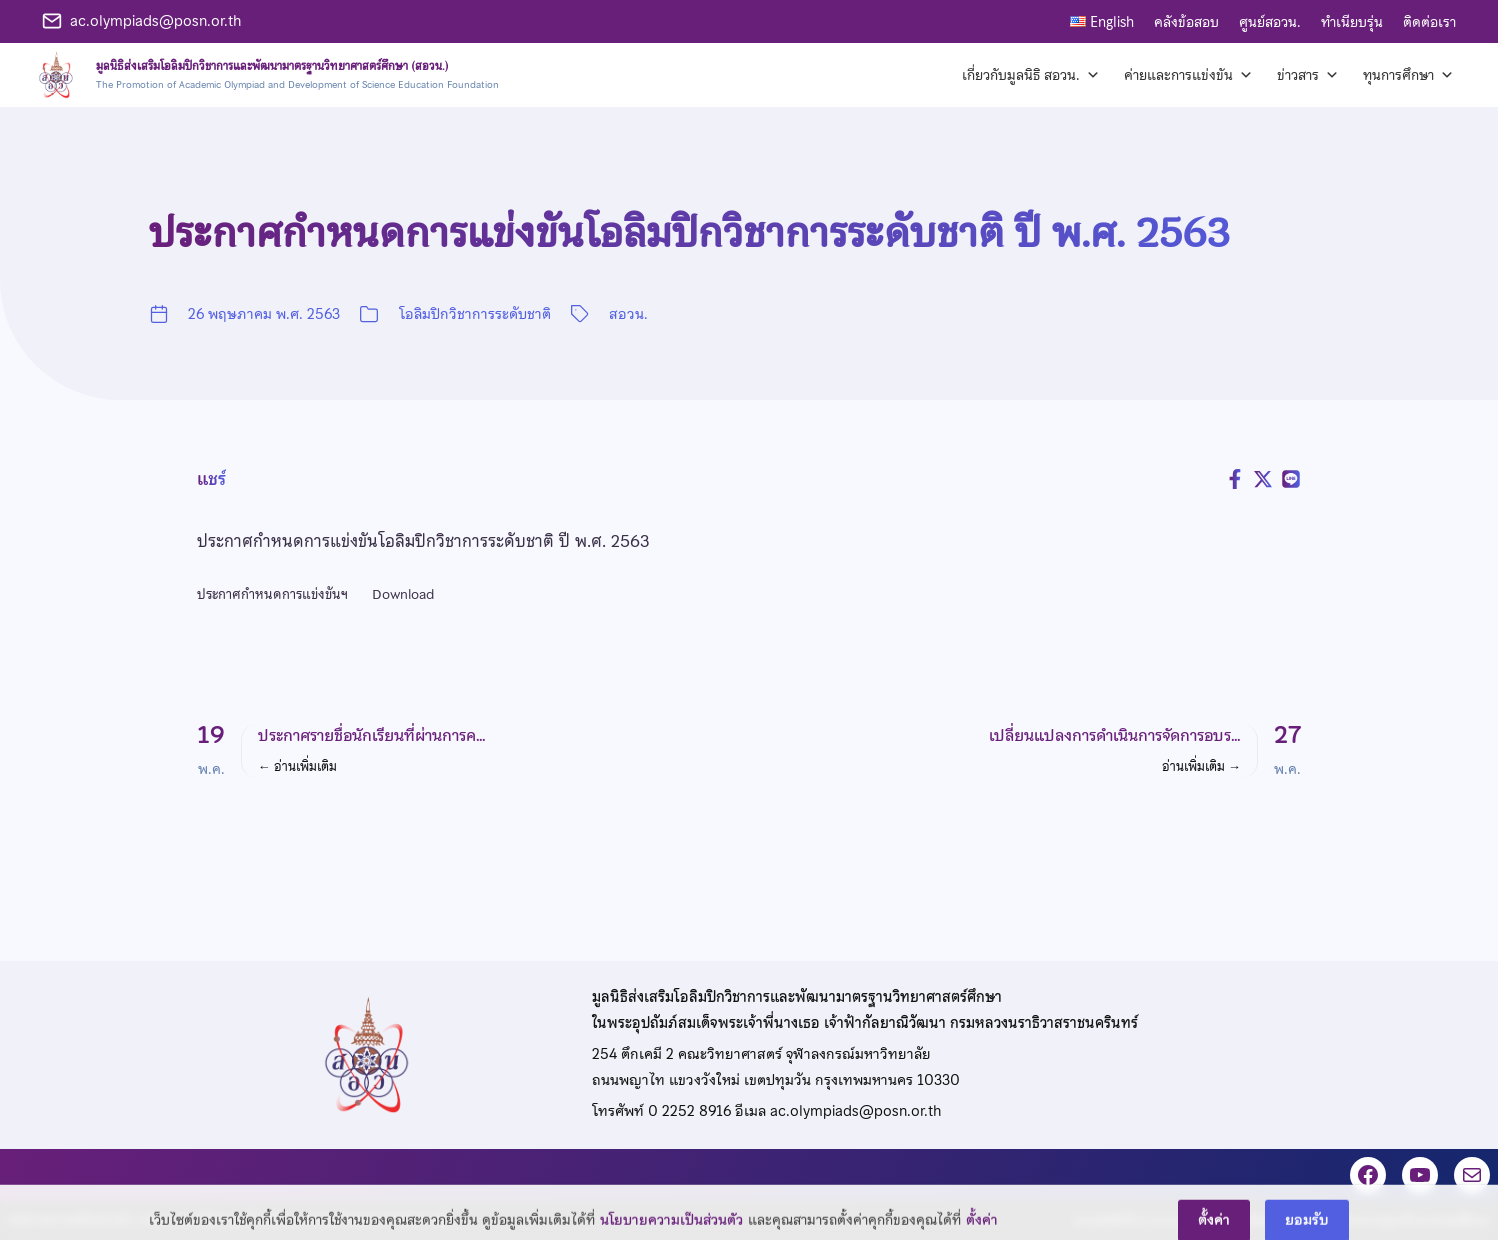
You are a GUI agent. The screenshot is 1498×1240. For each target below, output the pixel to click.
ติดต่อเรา (1429, 22)
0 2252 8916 (689, 1111)
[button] (462, 751)
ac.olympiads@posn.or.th (155, 21)
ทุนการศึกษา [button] (1408, 75)
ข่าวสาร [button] (1308, 75)
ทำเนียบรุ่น (1352, 22)
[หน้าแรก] (265, 75)
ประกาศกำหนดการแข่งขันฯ (272, 594)
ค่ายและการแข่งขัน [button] (1188, 75)
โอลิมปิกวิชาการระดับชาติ (475, 314)
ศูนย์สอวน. (1270, 22)
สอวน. (628, 314)
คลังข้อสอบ (1186, 22)
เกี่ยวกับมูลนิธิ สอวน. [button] (1031, 75)
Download (403, 594)
